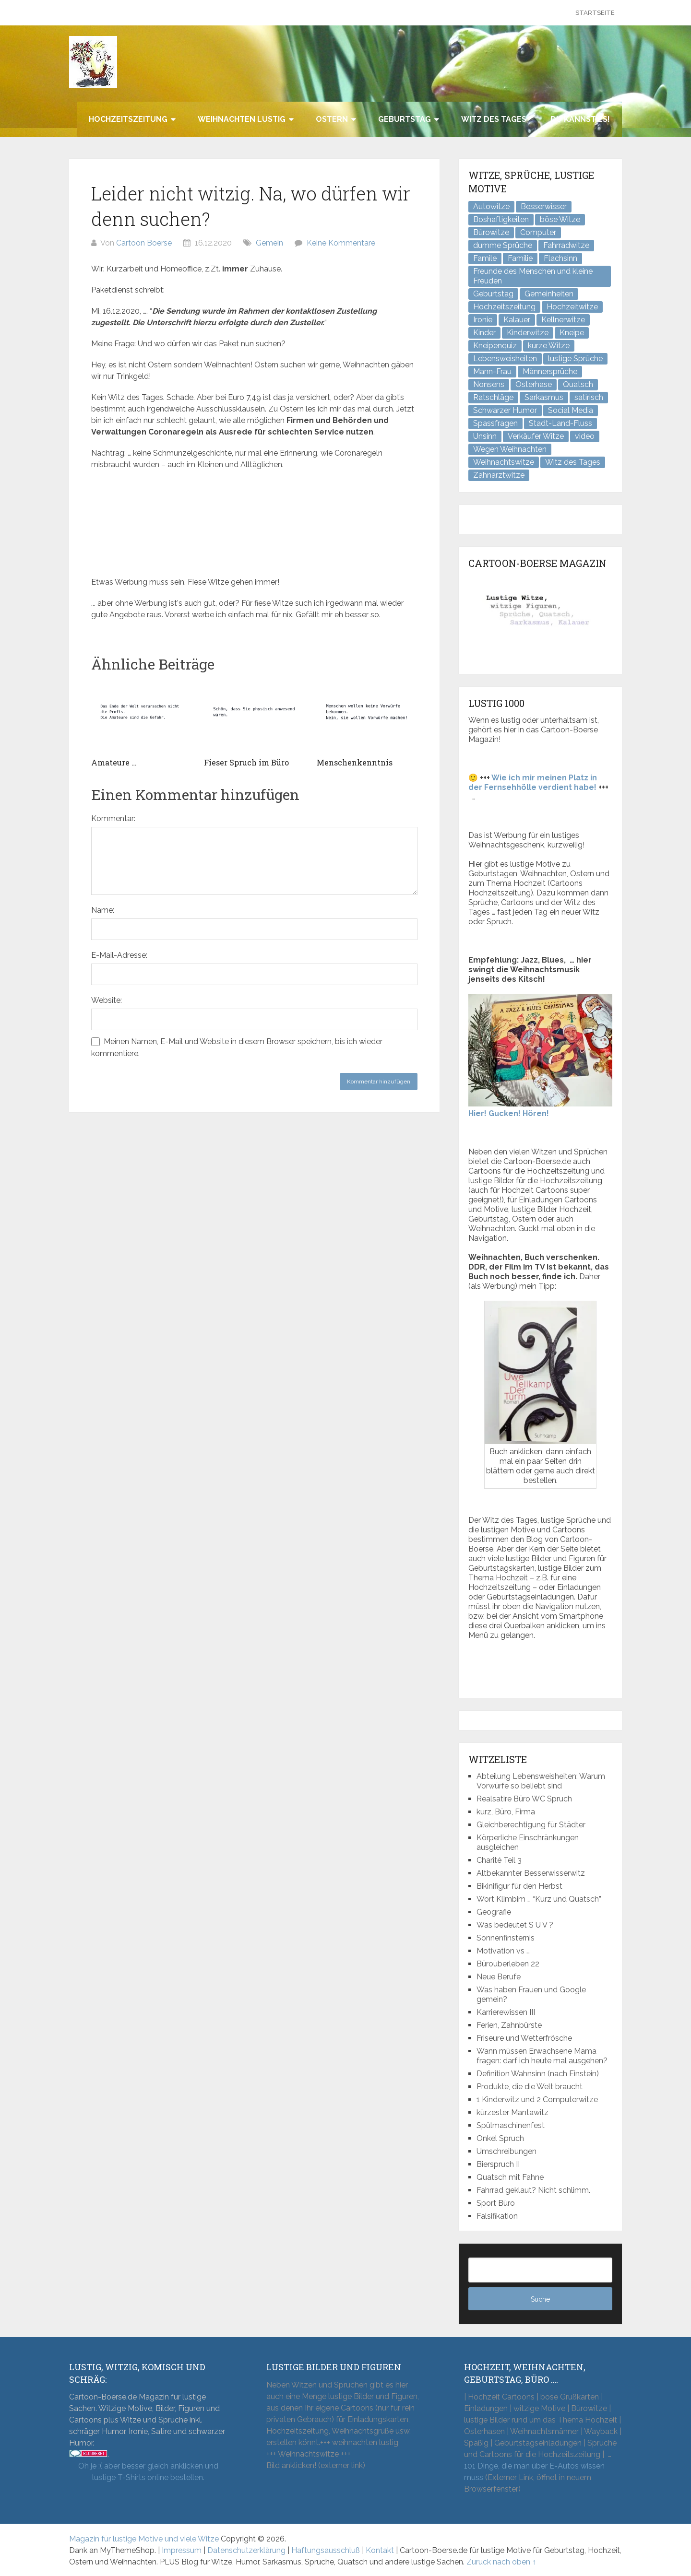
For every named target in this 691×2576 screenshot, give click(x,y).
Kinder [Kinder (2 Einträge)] (484, 332)
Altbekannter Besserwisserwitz (531, 1873)
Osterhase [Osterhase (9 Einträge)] (533, 384)
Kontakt (380, 2550)
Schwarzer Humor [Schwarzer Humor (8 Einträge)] (505, 410)
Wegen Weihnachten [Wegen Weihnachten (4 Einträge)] (510, 449)
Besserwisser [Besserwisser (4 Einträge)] (544, 206)
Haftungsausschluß (325, 2550)
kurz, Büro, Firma (506, 1811)
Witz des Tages (493, 119)
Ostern (332, 119)
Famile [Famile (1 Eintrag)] (485, 258)
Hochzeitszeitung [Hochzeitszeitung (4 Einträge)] (504, 306)
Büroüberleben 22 (508, 1963)
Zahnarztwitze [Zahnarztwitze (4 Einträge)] (498, 475)
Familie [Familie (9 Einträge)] (520, 258)
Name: (102, 910)
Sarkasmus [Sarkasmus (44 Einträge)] (543, 397)
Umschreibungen (506, 2151)
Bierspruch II (498, 2164)
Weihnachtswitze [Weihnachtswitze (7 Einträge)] (503, 462)
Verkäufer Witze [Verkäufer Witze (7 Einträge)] (536, 436)
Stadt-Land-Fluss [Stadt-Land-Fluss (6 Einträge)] (560, 423)
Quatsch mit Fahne (510, 2177)
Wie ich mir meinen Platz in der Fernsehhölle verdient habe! (532, 782)
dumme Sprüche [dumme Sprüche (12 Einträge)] (502, 245)
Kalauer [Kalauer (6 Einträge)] (516, 319)
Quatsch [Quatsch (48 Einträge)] (578, 384)
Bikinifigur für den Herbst (519, 1886)
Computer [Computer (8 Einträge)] (538, 232)
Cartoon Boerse (144, 242)
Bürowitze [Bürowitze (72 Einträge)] (491, 232)
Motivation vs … (503, 1950)
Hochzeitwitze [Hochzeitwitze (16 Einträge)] (572, 306)
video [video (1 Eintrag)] (585, 436)
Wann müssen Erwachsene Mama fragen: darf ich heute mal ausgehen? (542, 2056)
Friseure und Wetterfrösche (524, 2038)
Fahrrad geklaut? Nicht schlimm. (533, 2190)
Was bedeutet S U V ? (515, 1924)
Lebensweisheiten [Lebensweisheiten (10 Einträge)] (505, 358)
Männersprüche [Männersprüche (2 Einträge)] (550, 371)
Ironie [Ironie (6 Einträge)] (482, 319)
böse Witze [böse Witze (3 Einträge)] (560, 219)
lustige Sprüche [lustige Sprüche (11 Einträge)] (575, 358)
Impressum (182, 2550)
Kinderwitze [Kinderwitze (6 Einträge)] (527, 332)
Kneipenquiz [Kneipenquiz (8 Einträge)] (495, 345)
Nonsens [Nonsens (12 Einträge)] (488, 384)
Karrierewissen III (506, 2012)
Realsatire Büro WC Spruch (524, 1798)
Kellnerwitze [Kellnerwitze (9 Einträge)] (563, 319)
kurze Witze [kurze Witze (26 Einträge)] (549, 345)
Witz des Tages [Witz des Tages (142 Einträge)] (572, 462)
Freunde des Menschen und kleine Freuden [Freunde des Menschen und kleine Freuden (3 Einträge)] (533, 276)
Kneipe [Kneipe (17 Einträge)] (572, 332)
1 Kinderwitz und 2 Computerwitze (537, 2099)
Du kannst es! (580, 119)
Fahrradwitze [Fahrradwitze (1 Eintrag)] (566, 245)
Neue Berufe (499, 1976)
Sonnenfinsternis (506, 1937)
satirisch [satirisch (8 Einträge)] (588, 397)
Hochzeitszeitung (128, 119)
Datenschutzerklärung (246, 2550)
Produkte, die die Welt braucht (530, 2086)
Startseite (595, 12)
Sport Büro (496, 2203)
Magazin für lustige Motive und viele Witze (144, 2538)
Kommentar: (113, 818)
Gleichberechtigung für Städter (531, 1824)
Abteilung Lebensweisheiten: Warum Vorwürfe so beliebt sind (541, 1781)
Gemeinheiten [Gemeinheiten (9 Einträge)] (548, 293)
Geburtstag (404, 119)
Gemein (269, 242)
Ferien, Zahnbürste (509, 2025)
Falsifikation (497, 2216)
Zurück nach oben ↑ (501, 2561)
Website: (106, 1000)
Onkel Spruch (500, 2138)
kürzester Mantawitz (512, 2112)
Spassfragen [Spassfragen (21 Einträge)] (495, 423)
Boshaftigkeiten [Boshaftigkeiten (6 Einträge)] (501, 219)
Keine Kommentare (341, 242)
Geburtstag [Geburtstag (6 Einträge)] (493, 293)
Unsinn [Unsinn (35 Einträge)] (485, 436)
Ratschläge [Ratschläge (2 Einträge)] (493, 397)
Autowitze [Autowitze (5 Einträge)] (491, 206)
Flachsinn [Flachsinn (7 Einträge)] (560, 258)
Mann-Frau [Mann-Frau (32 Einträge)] (492, 371)
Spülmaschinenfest (511, 2125)
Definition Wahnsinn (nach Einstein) (538, 2073)
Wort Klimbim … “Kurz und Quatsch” (539, 1899)
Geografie (494, 1912)
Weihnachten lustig (242, 119)
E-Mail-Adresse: (119, 955)
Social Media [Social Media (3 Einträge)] (570, 410)
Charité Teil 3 (499, 1860)
